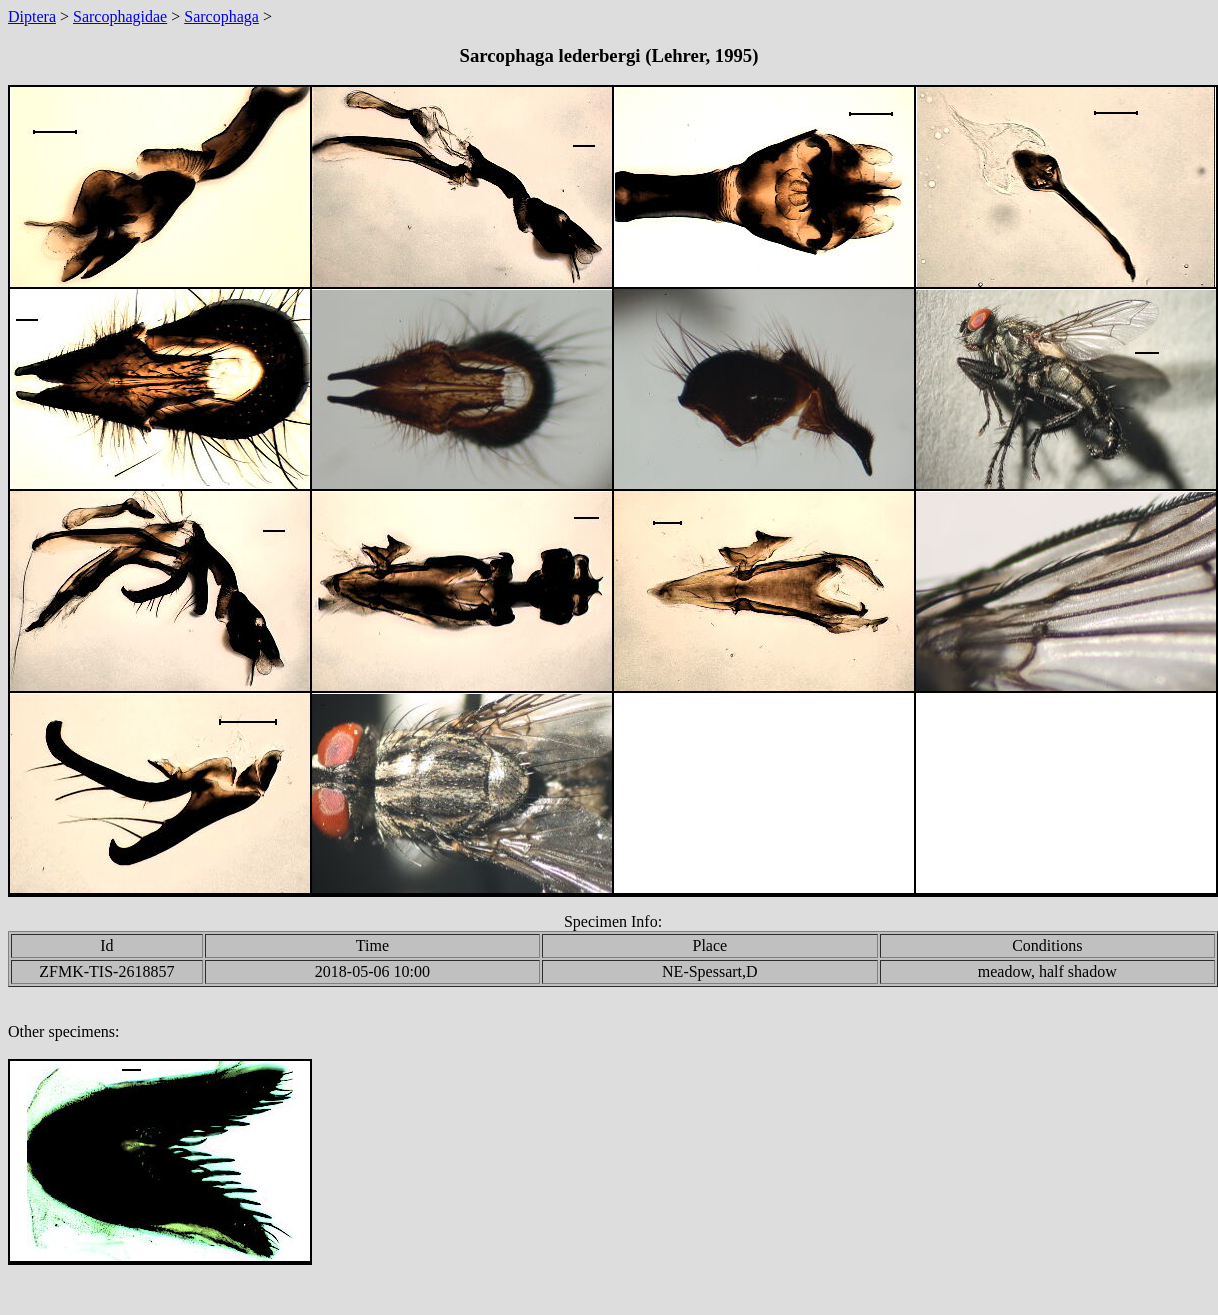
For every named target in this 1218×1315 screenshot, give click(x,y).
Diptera (32, 16)
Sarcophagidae (120, 16)
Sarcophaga (221, 16)
